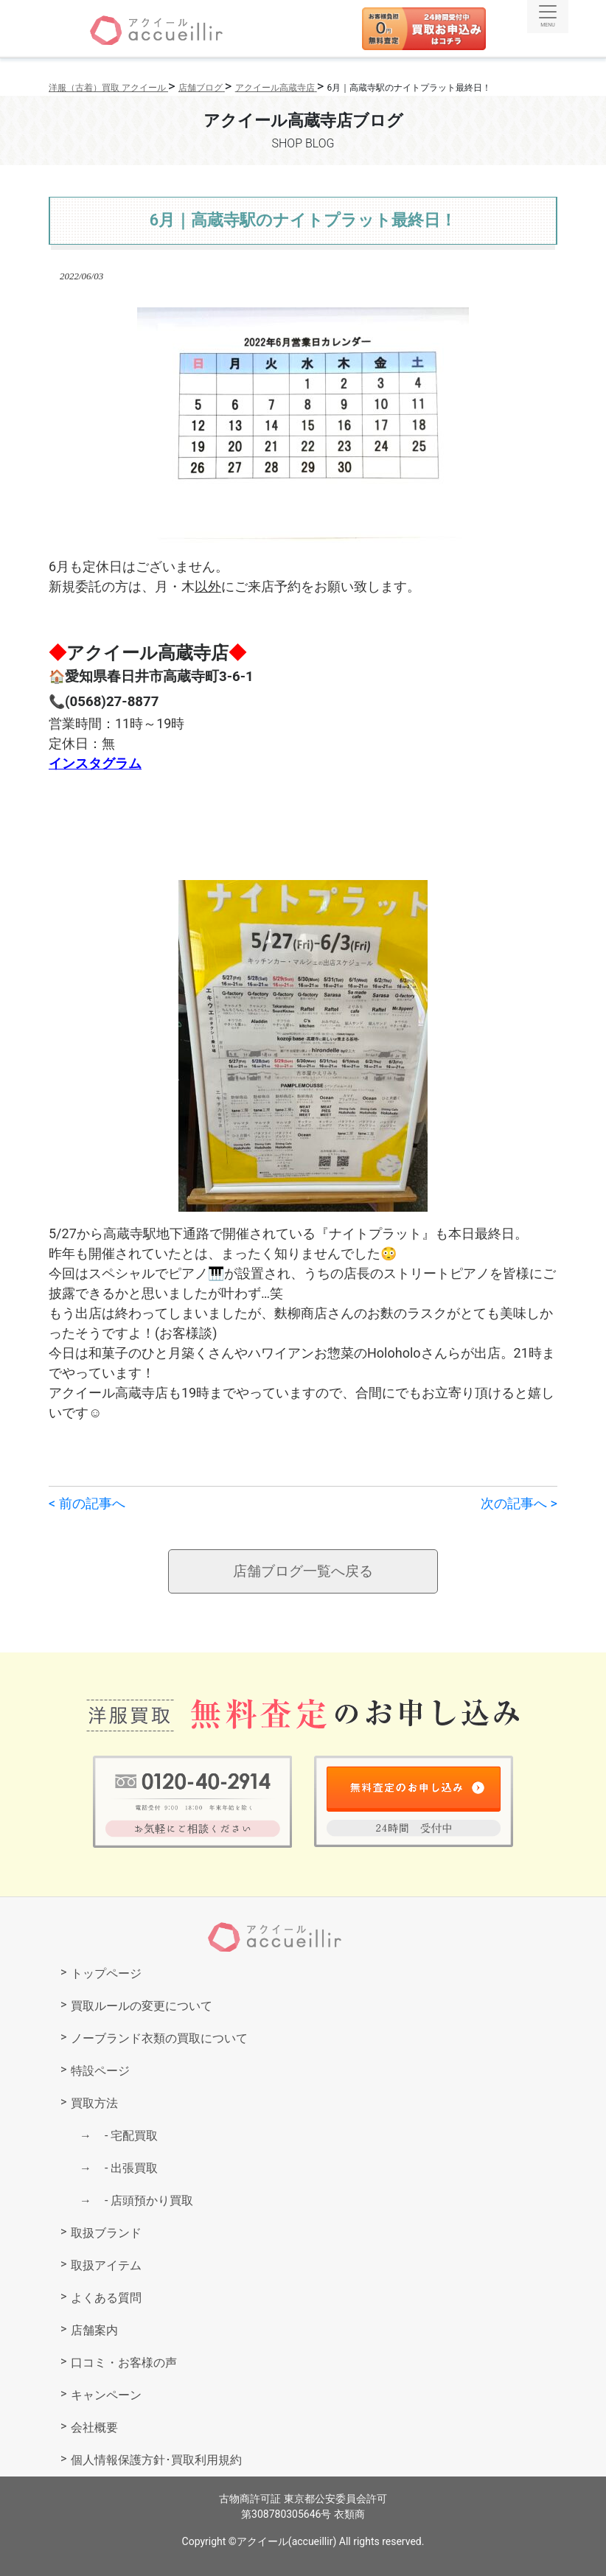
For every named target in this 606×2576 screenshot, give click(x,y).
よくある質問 (106, 2298)
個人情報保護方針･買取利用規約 (156, 2460)
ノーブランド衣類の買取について (159, 2038)
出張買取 (125, 2168)
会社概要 (94, 2427)
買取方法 (94, 2103)
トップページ (106, 1973)
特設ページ (100, 2071)
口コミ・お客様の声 (124, 2363)
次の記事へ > (519, 1503)
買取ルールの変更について (141, 2006)
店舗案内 (94, 2330)
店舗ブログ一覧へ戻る (303, 1571)
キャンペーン (106, 2395)
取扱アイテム (106, 2265)
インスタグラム (95, 763)
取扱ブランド (106, 2233)
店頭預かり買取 (143, 2200)
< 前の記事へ (87, 1503)
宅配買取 (125, 2136)
